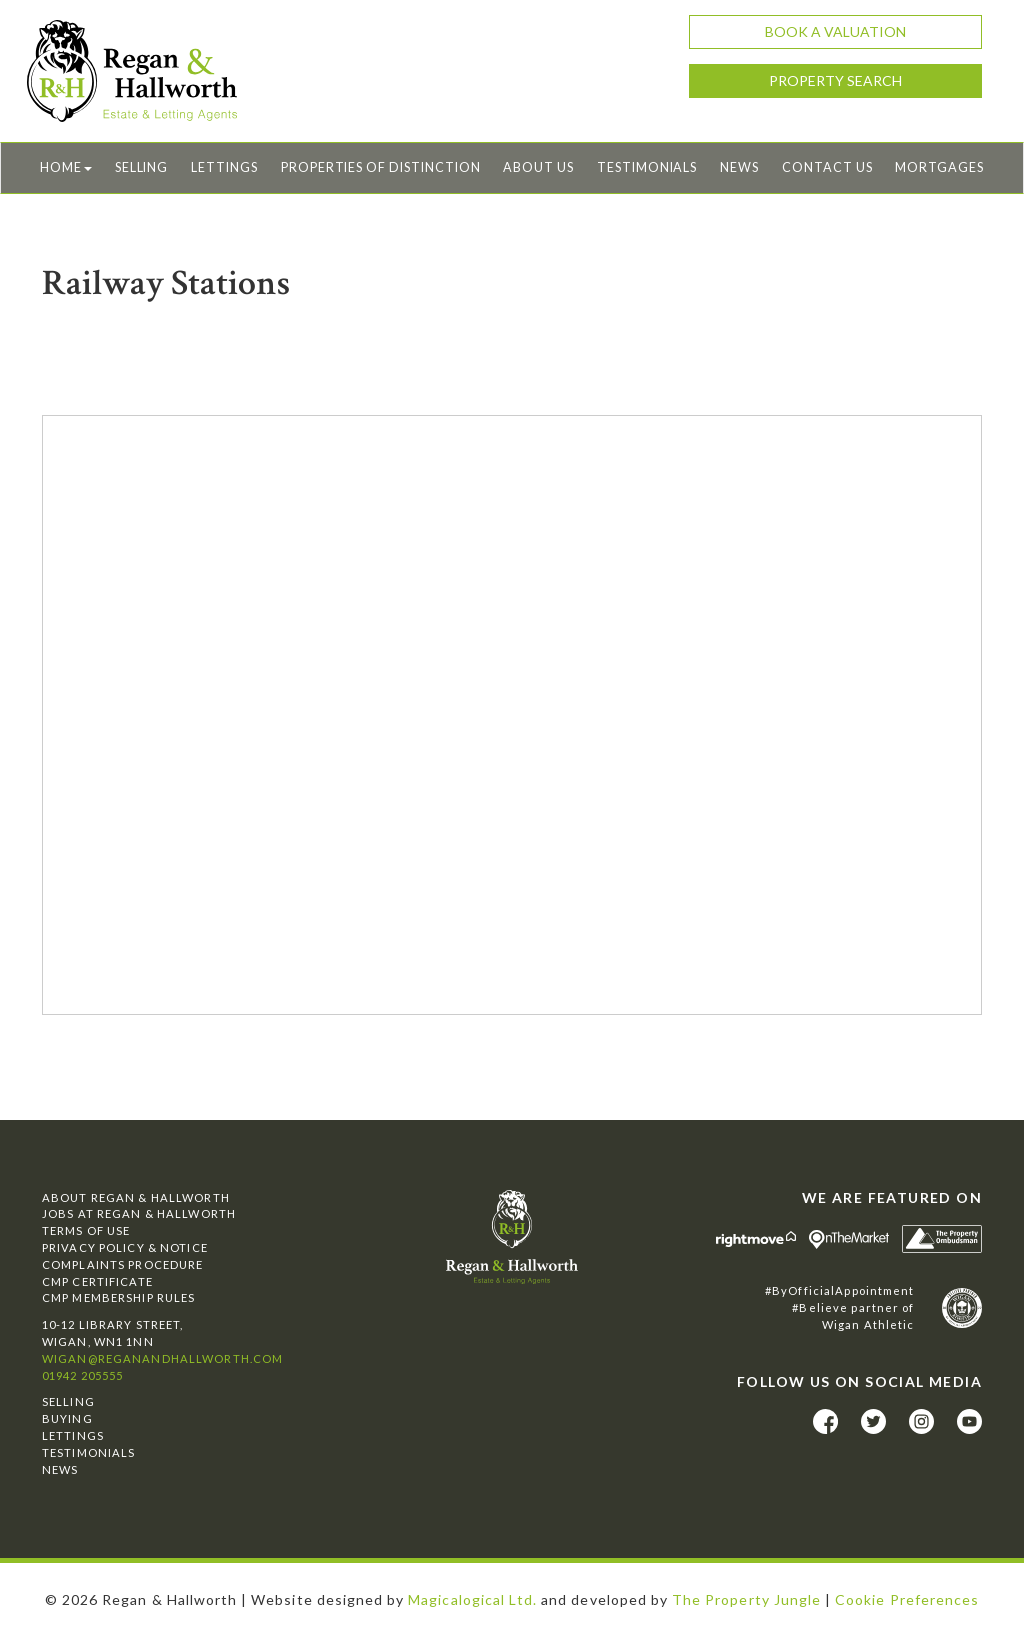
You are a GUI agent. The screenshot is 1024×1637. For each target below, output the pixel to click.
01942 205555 (82, 1375)
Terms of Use (86, 1230)
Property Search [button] (835, 80)
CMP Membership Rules (118, 1297)
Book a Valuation (835, 31)
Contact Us (827, 167)
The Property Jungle (746, 1599)
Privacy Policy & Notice (125, 1247)
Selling (142, 167)
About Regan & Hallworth (136, 1197)
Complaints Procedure (122, 1264)
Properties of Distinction (381, 167)
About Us (538, 167)
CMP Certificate (97, 1281)
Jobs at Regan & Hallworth (139, 1213)
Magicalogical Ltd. (472, 1599)
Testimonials (647, 167)
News (739, 167)
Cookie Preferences (907, 1599)
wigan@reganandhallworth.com (162, 1358)
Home (66, 167)
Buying (67, 1418)
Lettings (224, 167)
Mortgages (939, 167)
